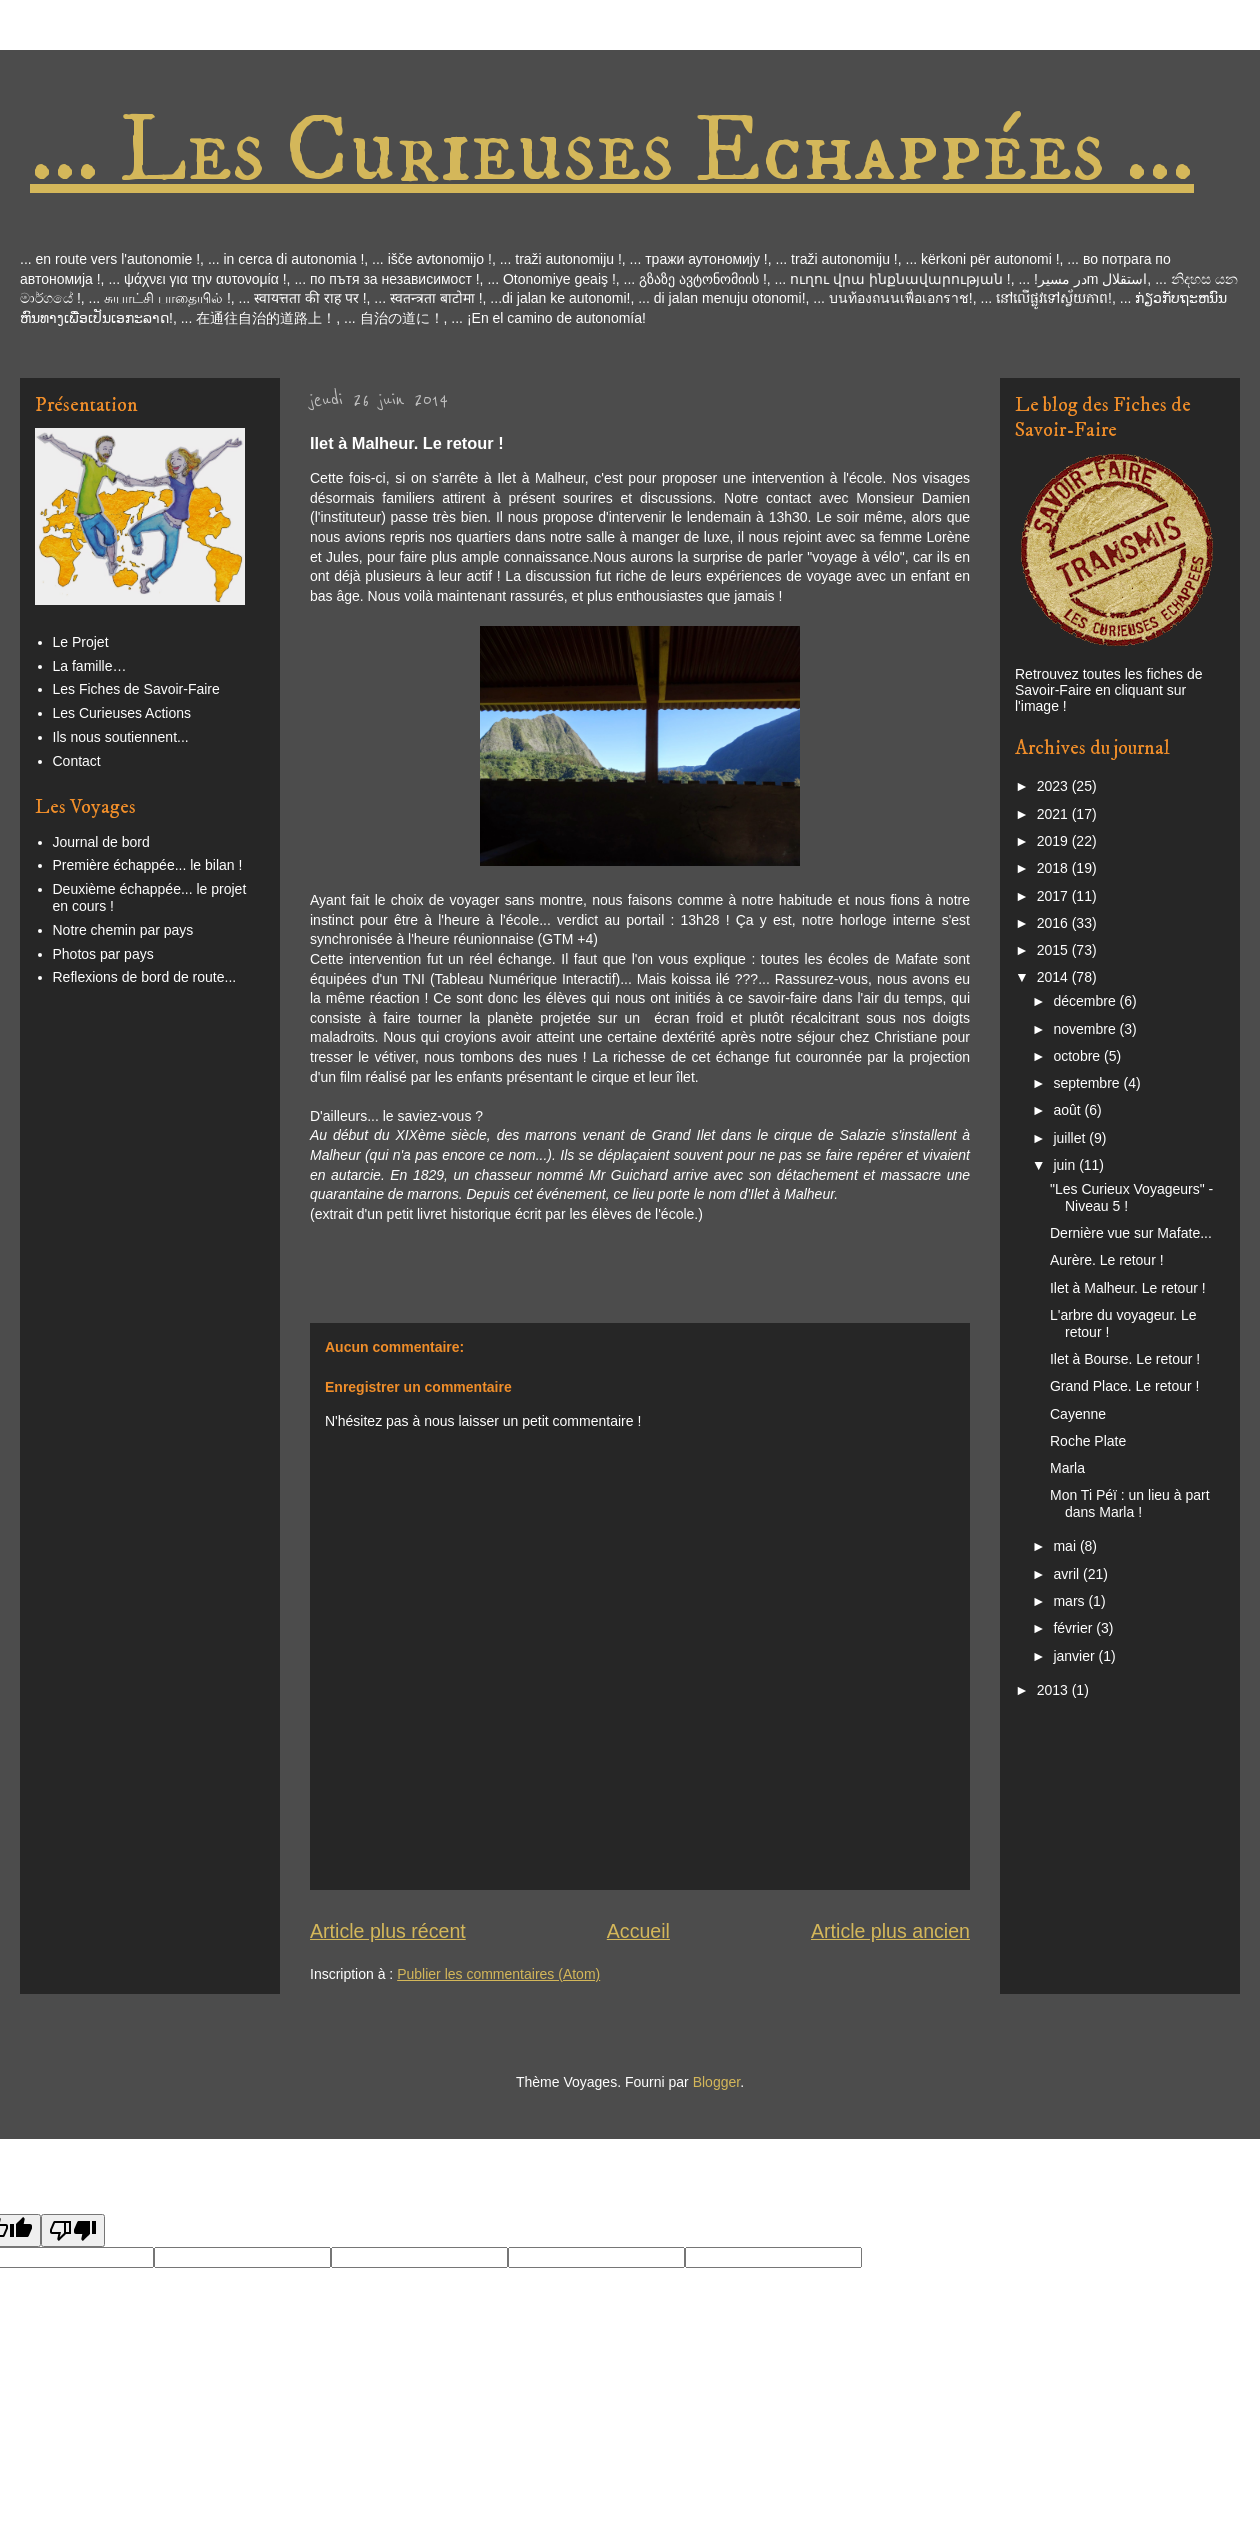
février (1074, 1628)
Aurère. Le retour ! (1107, 1260)
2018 (1054, 868)
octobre (1078, 1056)
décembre (1086, 1001)
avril (1068, 1574)
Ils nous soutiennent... (121, 737)
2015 (1054, 950)
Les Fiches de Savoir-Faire (136, 689)
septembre (1088, 1083)
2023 (1054, 786)
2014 (1054, 977)
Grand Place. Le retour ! (1124, 1386)
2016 (1054, 923)
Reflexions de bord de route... (145, 977)
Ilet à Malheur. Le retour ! (1128, 1288)
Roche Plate (1088, 1441)
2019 (1054, 841)
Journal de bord (101, 842)
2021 (1054, 814)
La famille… (90, 666)
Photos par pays (103, 954)
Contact (77, 761)
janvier (1075, 1656)
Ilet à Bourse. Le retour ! (1125, 1359)
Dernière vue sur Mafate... (1131, 1233)
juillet (1071, 1138)
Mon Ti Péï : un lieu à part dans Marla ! (1130, 1503)
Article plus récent (388, 1931)
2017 (1054, 896)
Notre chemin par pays (123, 930)
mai (1066, 1546)
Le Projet (81, 642)
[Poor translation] (73, 2230)
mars (1070, 1601)
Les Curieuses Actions (122, 713)
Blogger (716, 2082)
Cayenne (1078, 1414)
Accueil (638, 1931)
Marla (1067, 1468)
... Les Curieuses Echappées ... (612, 151)
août (1068, 1110)
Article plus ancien (890, 1931)
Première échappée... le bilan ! (148, 865)
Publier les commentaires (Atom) (498, 1974)
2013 (1054, 1690)
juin (1066, 1165)
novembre (1086, 1029)
